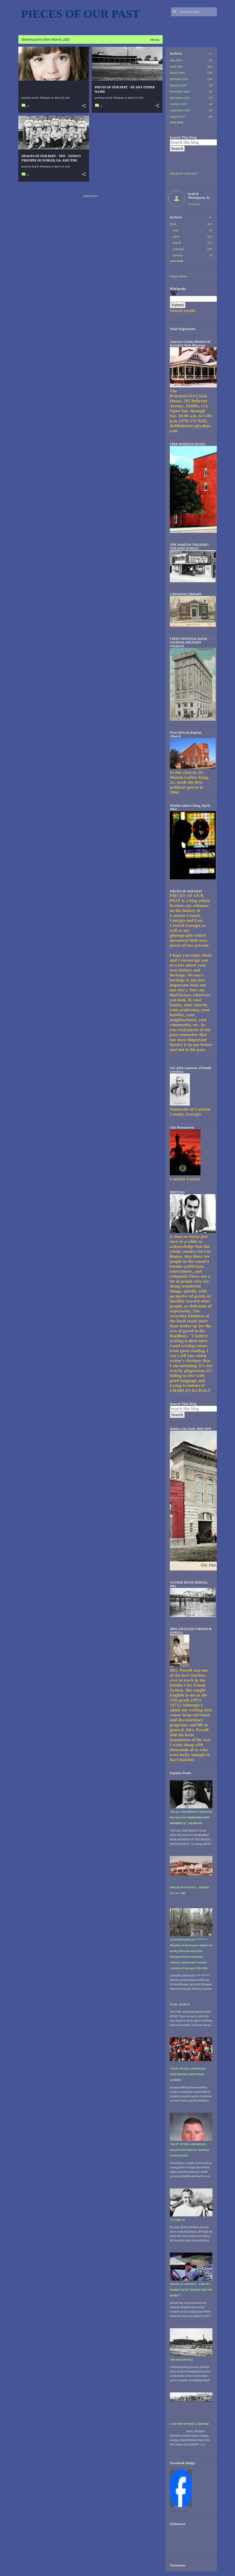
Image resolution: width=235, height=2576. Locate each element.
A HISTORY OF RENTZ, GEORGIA (189, 2423)
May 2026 (176, 60)
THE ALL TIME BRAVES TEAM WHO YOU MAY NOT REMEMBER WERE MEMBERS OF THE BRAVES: (191, 1817)
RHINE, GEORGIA (180, 2004)
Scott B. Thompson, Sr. (199, 195)
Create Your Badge (178, 2511)
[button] (84, 105)
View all (155, 40)
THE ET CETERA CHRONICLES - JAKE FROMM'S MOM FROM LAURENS (188, 2074)
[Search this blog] (197, 11)
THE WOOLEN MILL (181, 2359)
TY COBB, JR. (177, 2219)
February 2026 (179, 79)
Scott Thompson (177, 2468)
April (176, 236)
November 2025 (180, 98)
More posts (90, 196)
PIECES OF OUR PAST (80, 14)
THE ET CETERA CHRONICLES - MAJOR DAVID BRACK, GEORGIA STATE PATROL (189, 2150)
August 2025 (178, 116)
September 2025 (180, 110)
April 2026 (176, 66)
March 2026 (177, 73)
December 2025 (180, 91)
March (177, 242)
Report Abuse (178, 276)
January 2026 (178, 85)
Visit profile (194, 204)
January (178, 255)
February (179, 249)
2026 (173, 224)
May (175, 230)
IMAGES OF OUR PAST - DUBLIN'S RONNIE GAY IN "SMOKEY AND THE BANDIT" (191, 2290)
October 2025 (178, 104)
